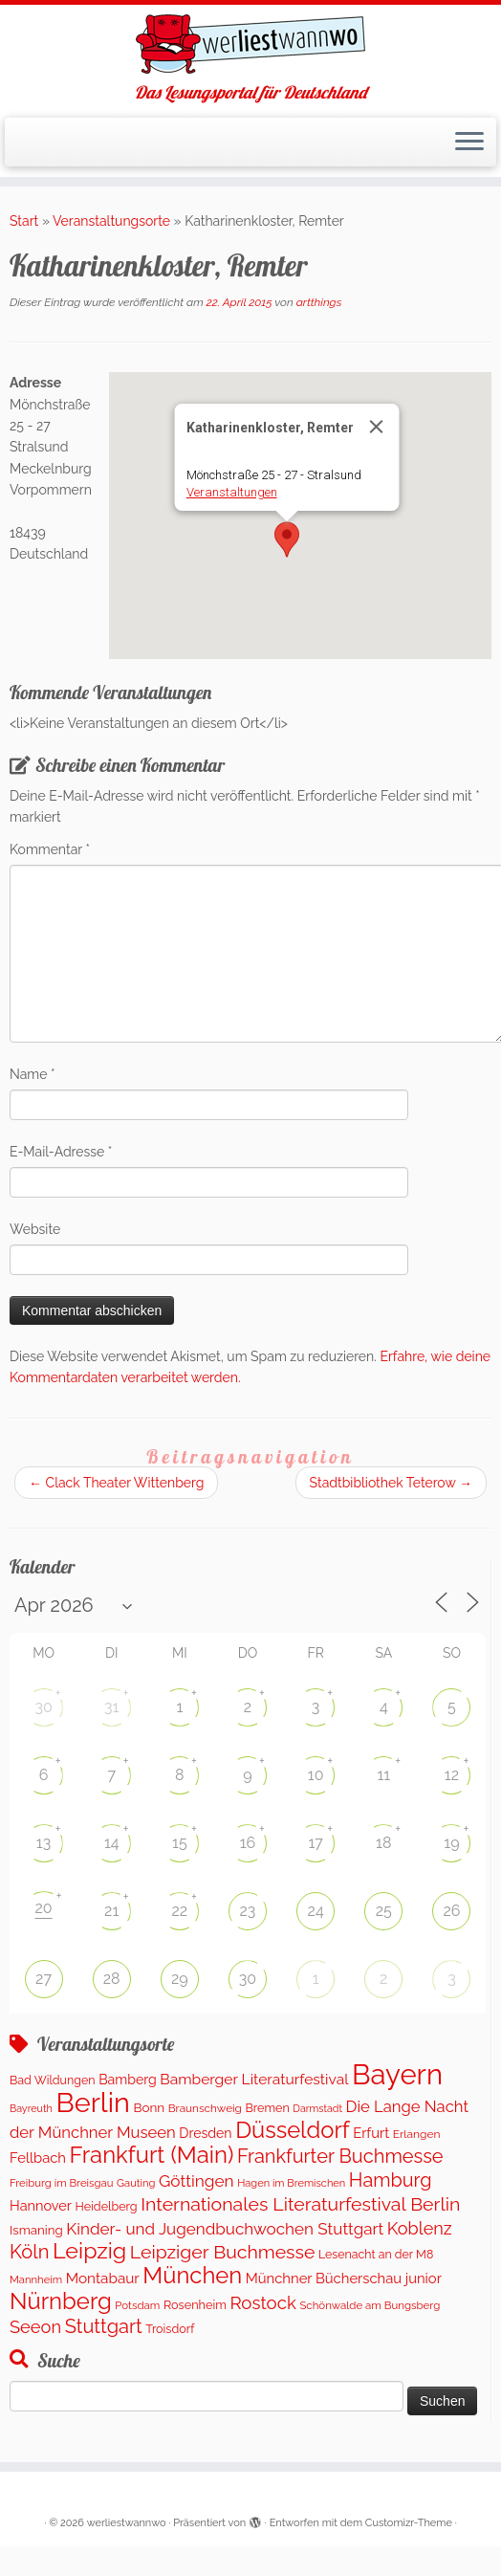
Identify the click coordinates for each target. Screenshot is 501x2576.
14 (112, 1843)
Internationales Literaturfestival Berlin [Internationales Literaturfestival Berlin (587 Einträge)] (300, 2204)
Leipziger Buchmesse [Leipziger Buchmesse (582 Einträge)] (223, 2252)
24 (316, 1911)
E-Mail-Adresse (61, 1151)
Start (24, 221)
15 (179, 1843)
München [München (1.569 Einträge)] (192, 2275)
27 (43, 1979)
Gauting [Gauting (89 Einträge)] (136, 2183)
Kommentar (50, 849)
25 (384, 1911)
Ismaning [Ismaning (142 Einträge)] (36, 2229)
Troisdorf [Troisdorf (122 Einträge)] (169, 2329)
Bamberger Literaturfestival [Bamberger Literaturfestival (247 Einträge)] (254, 2079)
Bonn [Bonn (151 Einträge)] (148, 2107)
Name (32, 1074)
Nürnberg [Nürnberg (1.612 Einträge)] (61, 2301)
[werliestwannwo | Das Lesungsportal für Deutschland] (250, 44)
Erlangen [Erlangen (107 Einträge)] (417, 2134)
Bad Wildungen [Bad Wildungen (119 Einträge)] (53, 2080)
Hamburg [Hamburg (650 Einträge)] (390, 2180)
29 (179, 1979)
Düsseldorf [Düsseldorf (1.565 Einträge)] (292, 2130)
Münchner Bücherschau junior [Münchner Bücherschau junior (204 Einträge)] (344, 2278)
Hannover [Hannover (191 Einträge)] (41, 2205)
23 (248, 1911)
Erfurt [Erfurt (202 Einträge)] (371, 2133)
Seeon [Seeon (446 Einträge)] (35, 2327)
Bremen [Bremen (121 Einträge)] (267, 2108)
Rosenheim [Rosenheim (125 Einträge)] (195, 2305)
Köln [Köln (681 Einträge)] (29, 2251)
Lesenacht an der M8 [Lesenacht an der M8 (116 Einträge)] (375, 2254)
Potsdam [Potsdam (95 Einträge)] (137, 2305)
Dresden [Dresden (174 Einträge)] (205, 2133)
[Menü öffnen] (469, 142)
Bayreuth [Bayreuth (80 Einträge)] (31, 2109)
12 (452, 1775)
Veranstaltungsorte (111, 221)
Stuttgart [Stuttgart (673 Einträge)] (103, 2326)
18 (383, 1843)
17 (315, 1843)
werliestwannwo (126, 2523)
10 (316, 1775)
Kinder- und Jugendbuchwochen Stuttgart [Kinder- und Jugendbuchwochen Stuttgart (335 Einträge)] (224, 2228)
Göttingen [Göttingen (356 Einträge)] (196, 2181)
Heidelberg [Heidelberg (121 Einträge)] (107, 2206)
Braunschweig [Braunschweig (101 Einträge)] (205, 2108)
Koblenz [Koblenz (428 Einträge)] (419, 2228)
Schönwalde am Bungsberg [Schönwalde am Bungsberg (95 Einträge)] (369, 2305)
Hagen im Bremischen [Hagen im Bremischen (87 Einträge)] (291, 2183)
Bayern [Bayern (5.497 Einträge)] (397, 2074)
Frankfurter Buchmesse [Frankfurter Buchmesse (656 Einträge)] (340, 2156)
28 (111, 1979)
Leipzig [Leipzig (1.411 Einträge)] (89, 2250)
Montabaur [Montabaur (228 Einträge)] (103, 2278)
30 (43, 1707)
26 (451, 1911)
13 (43, 1843)
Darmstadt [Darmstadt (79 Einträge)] (317, 2108)
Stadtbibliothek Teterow (391, 1482)
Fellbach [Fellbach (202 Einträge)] (38, 2157)
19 (451, 1843)
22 (180, 1911)
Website (35, 1229)
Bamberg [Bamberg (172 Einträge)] (127, 2079)
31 (111, 1707)
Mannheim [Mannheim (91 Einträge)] (36, 2279)
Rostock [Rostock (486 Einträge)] (262, 2302)
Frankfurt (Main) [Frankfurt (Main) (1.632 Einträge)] (152, 2155)
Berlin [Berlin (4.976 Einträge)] (92, 2102)
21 (111, 1911)
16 (248, 1843)
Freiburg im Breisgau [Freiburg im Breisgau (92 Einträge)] (61, 2183)
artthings (319, 302)
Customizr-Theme (408, 2523)
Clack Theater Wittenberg (116, 1482)
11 (383, 1775)
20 (43, 1908)
